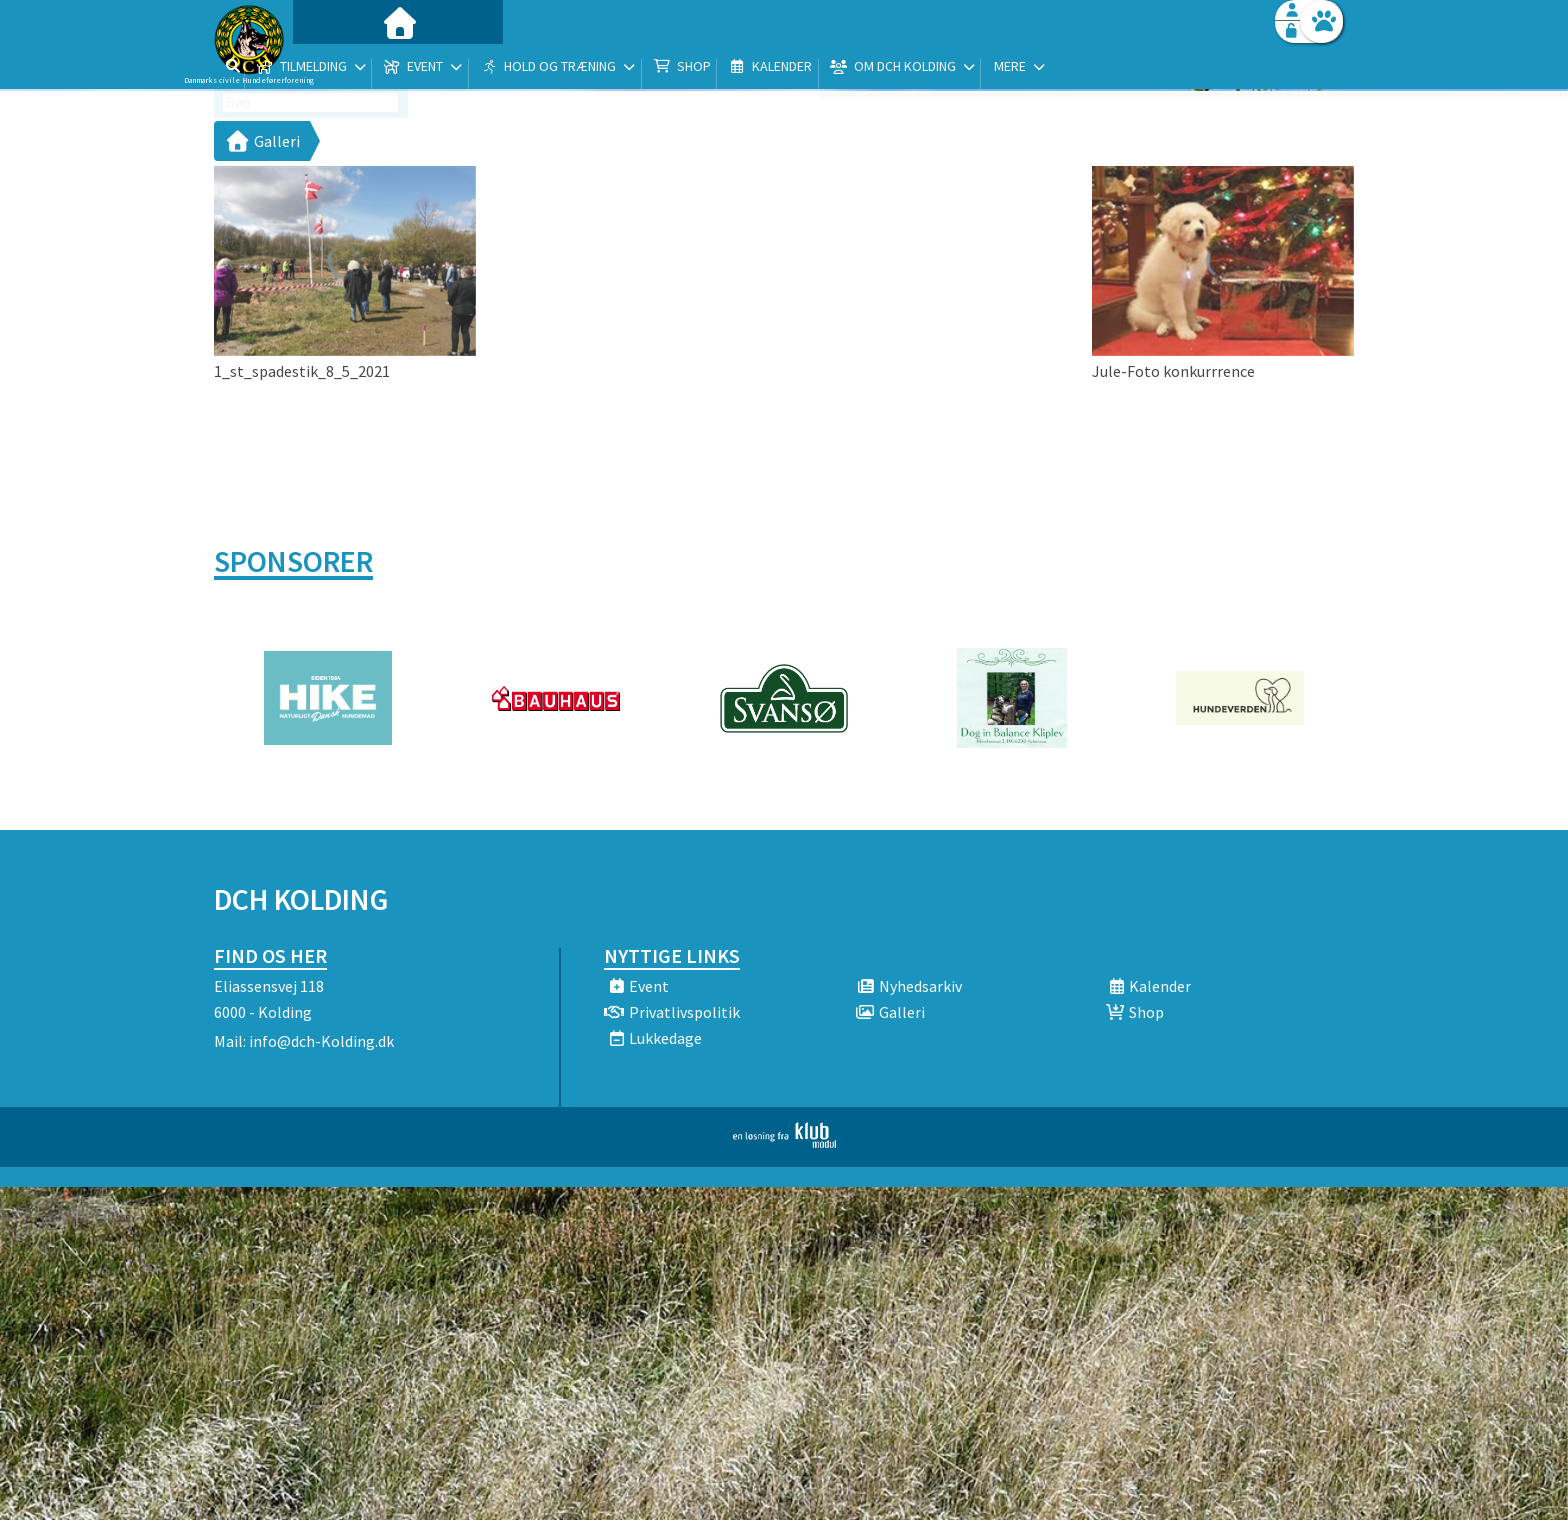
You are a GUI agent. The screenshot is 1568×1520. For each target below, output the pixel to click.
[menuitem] (339, 67)
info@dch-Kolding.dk (321, 1041)
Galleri (262, 141)
